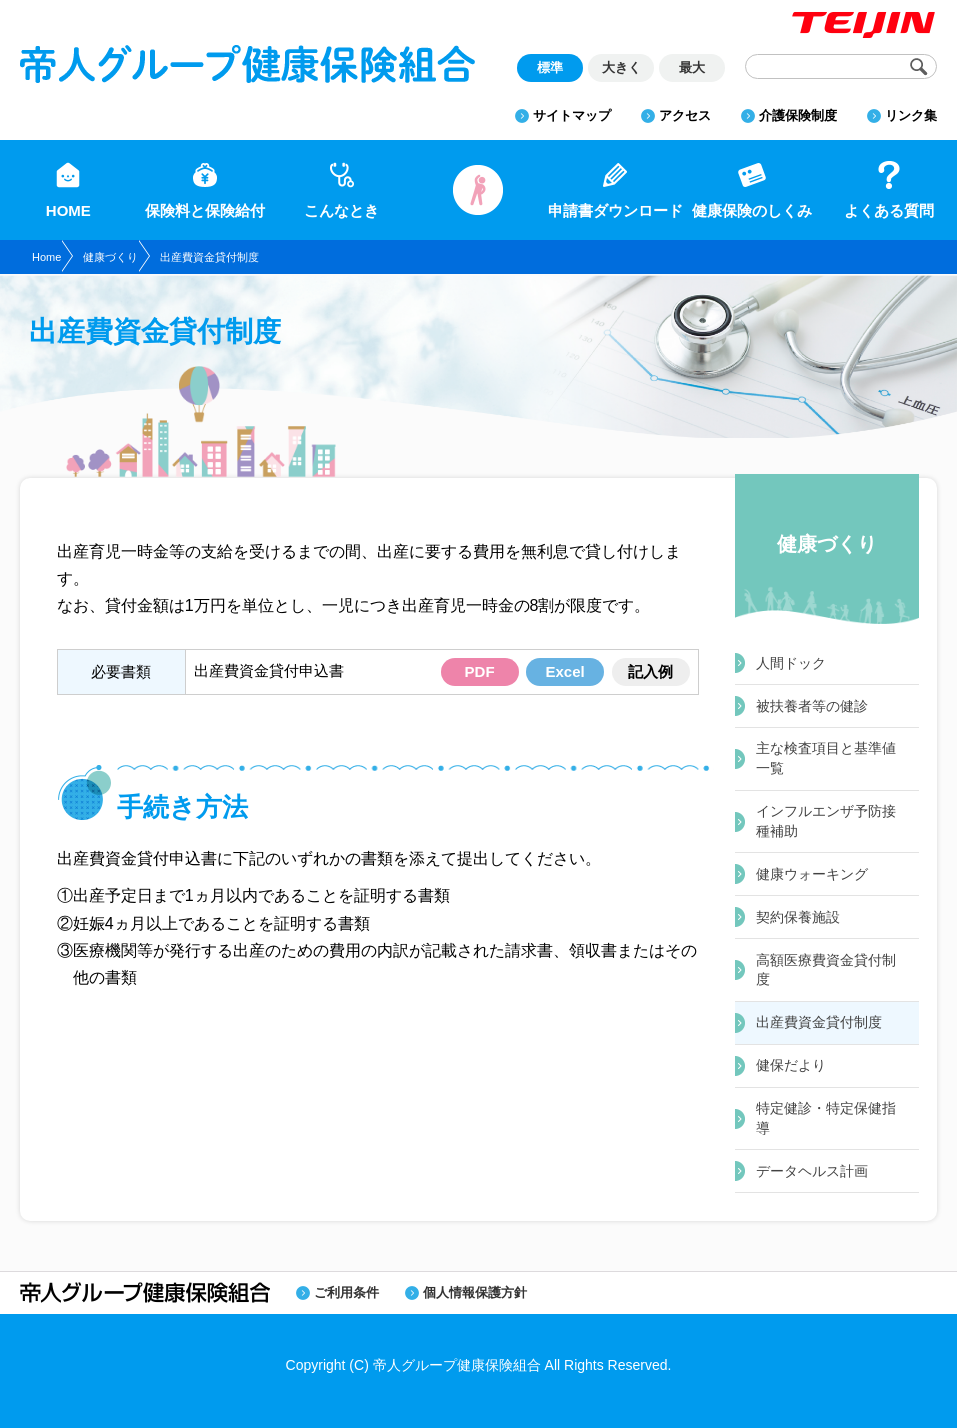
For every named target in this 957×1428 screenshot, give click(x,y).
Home (46, 257)
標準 (550, 67)
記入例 (650, 671)
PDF (480, 671)
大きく (621, 67)
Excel (564, 671)
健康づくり (110, 257)
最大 (692, 67)
